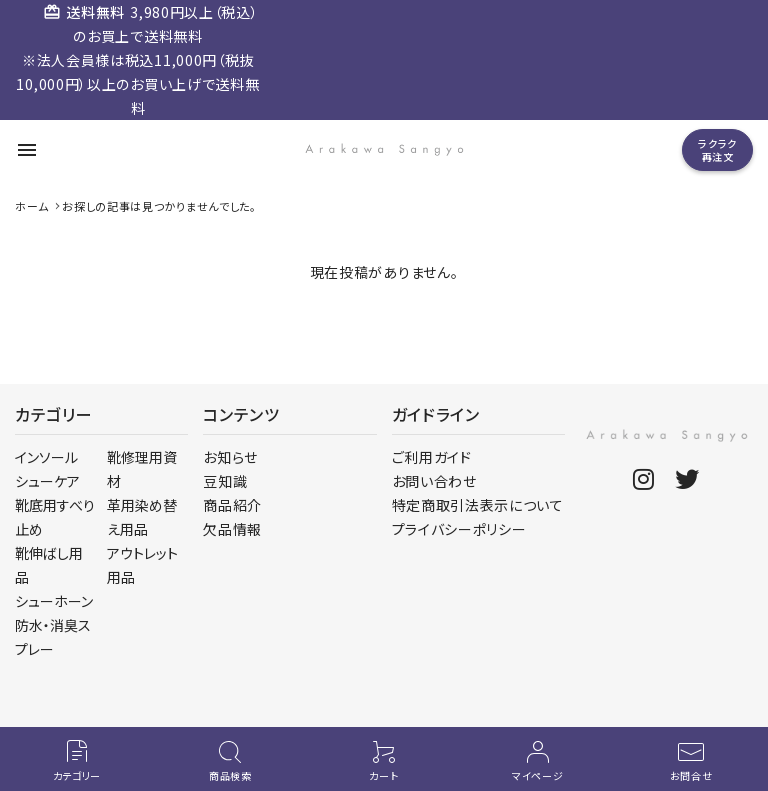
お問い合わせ (434, 481)
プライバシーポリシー (459, 529)
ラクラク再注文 (717, 150)
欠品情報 (232, 529)
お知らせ (230, 457)
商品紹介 (232, 505)
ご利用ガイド (432, 457)
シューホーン (54, 601)
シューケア (47, 481)
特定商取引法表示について (478, 505)
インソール (46, 457)
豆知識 (225, 481)
